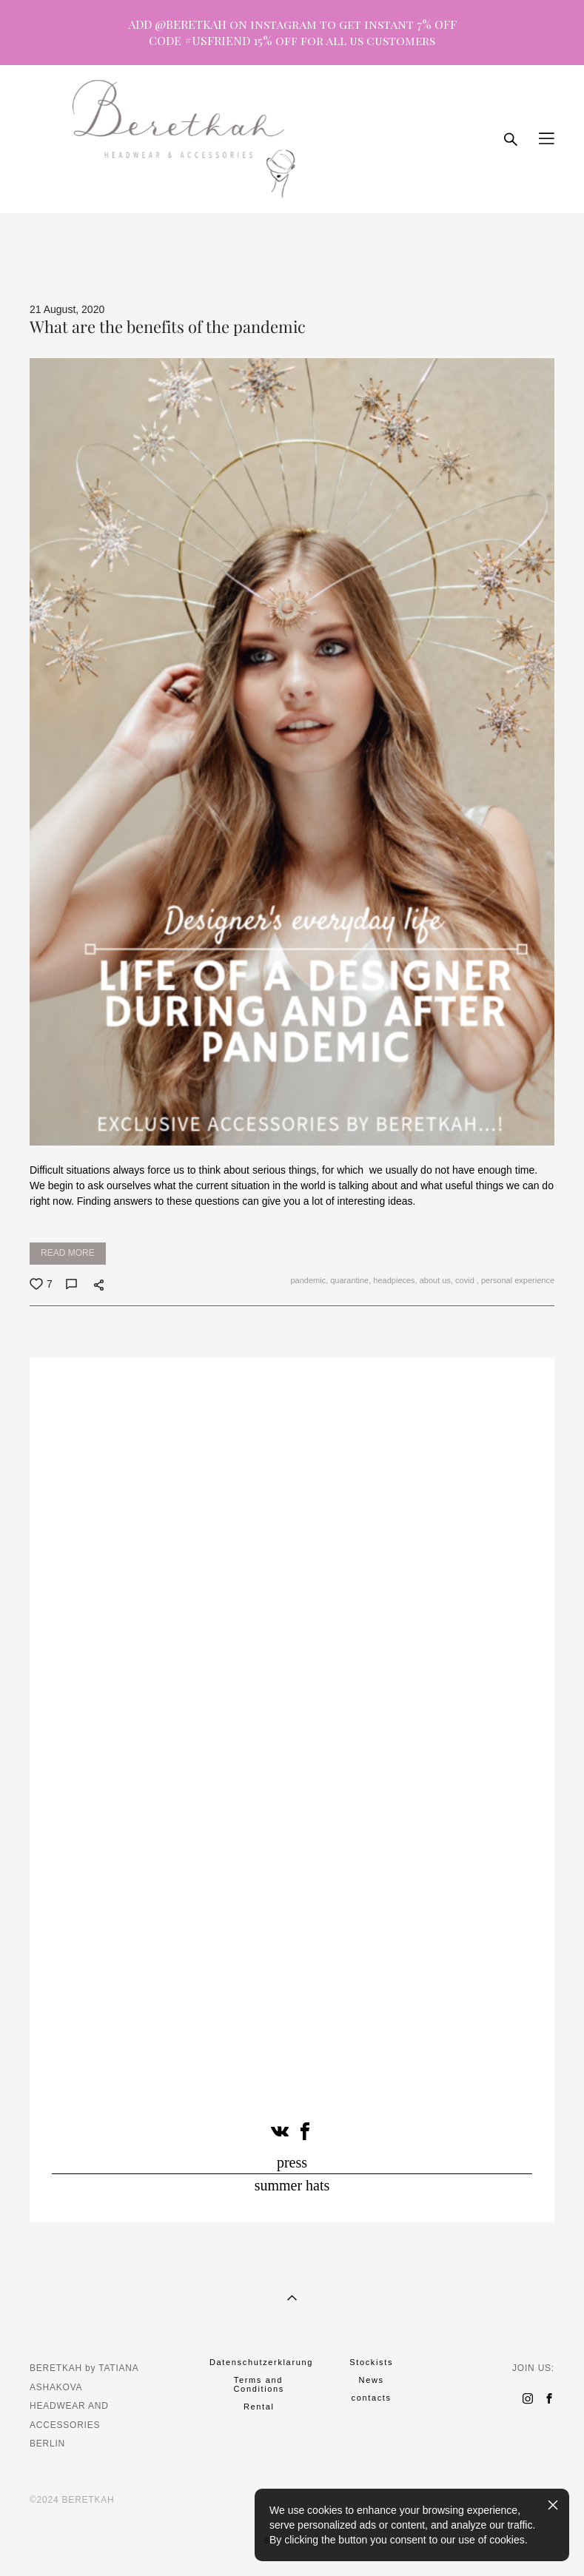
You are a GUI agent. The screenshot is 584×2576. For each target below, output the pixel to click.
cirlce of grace (391, 266)
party (265, 266)
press (292, 2162)
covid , (466, 1280)
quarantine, (349, 1280)
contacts (372, 2397)
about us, (435, 1280)
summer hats (292, 2185)
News (371, 2379)
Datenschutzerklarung (261, 2362)
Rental (259, 2406)
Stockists (371, 2362)
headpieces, (394, 1280)
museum (318, 266)
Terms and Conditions (259, 2384)
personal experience (516, 1280)
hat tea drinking (197, 266)
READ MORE (68, 1253)
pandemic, (308, 1280)
